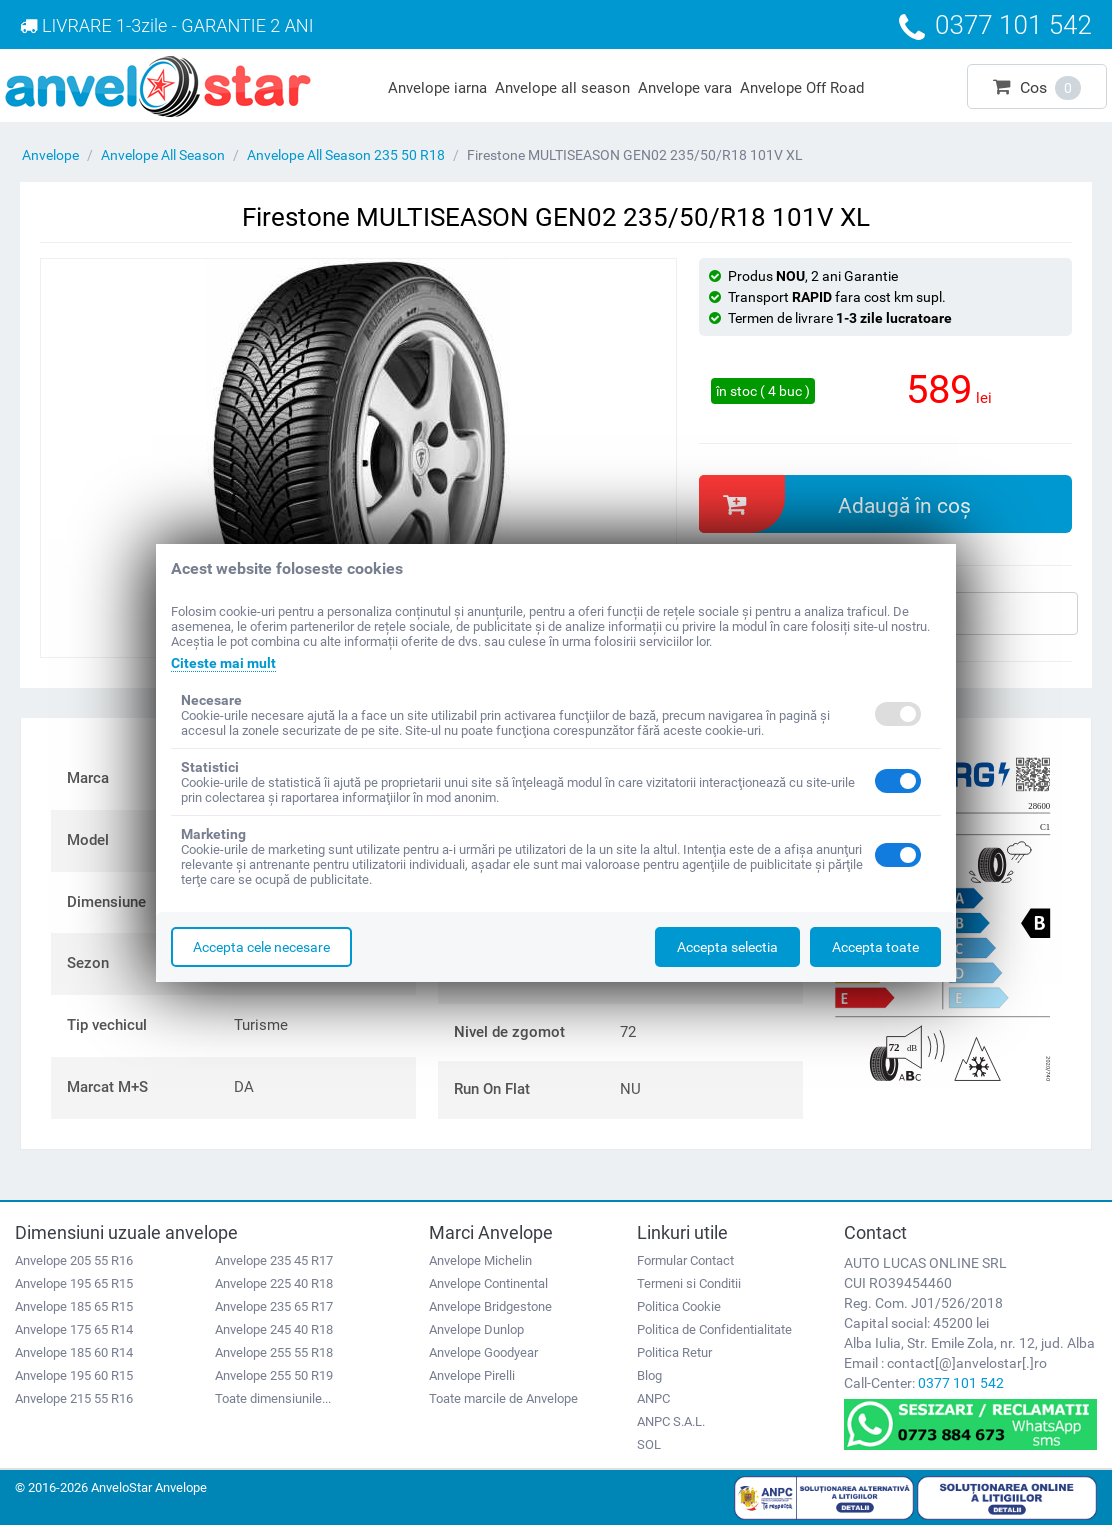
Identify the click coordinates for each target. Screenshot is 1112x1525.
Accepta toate (875, 947)
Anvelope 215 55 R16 (74, 1398)
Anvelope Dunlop (476, 1329)
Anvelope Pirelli (472, 1375)
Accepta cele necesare (261, 947)
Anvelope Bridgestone (490, 1306)
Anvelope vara (685, 88)
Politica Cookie (679, 1306)
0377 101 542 (961, 1383)
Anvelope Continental (488, 1283)
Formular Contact (685, 1260)
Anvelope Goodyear (483, 1352)
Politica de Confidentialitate (714, 1329)
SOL (649, 1444)
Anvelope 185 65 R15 (74, 1306)
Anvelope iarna (437, 88)
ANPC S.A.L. (671, 1421)
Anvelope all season (562, 88)
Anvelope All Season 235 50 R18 (346, 155)
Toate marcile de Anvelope (503, 1398)
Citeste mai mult (223, 663)
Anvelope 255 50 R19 (274, 1375)
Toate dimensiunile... (273, 1398)
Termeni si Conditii (689, 1283)
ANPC (653, 1398)
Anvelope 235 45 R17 (274, 1260)
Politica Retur (674, 1352)
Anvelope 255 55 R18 (274, 1352)
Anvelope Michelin (480, 1260)
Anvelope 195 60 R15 (74, 1375)
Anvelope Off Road (802, 88)
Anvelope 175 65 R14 (74, 1329)
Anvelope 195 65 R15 (74, 1283)
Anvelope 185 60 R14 (74, 1352)
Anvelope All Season (163, 155)
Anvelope (50, 155)
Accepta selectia (727, 947)
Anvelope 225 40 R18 (274, 1283)
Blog (649, 1375)
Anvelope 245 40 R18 (274, 1329)
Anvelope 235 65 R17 (274, 1306)
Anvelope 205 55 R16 (74, 1260)
